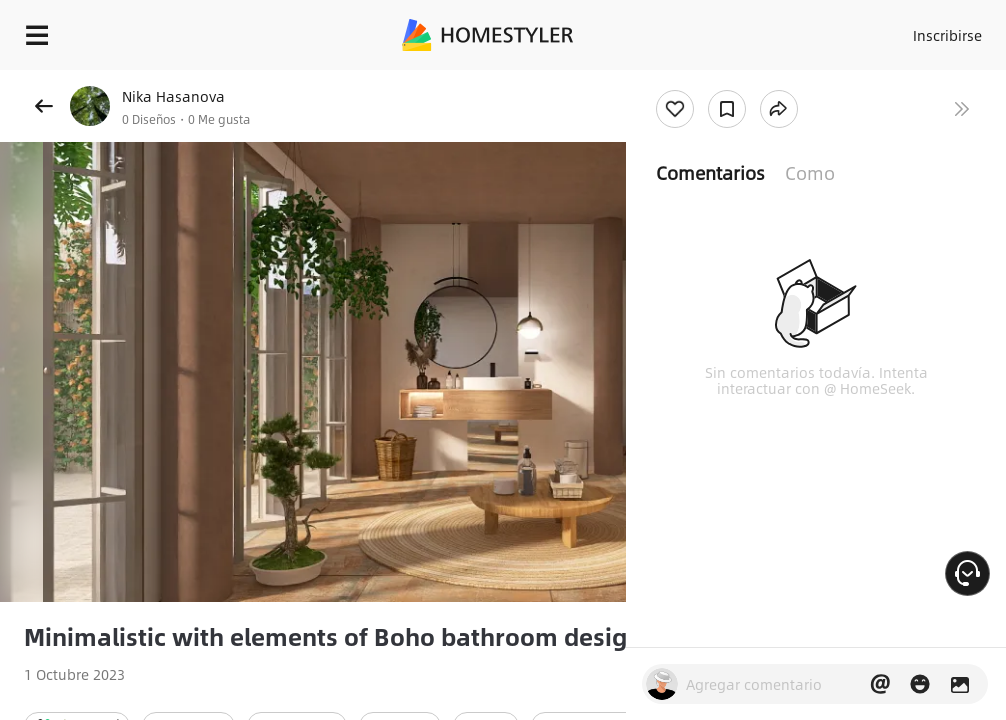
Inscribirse (947, 35)
